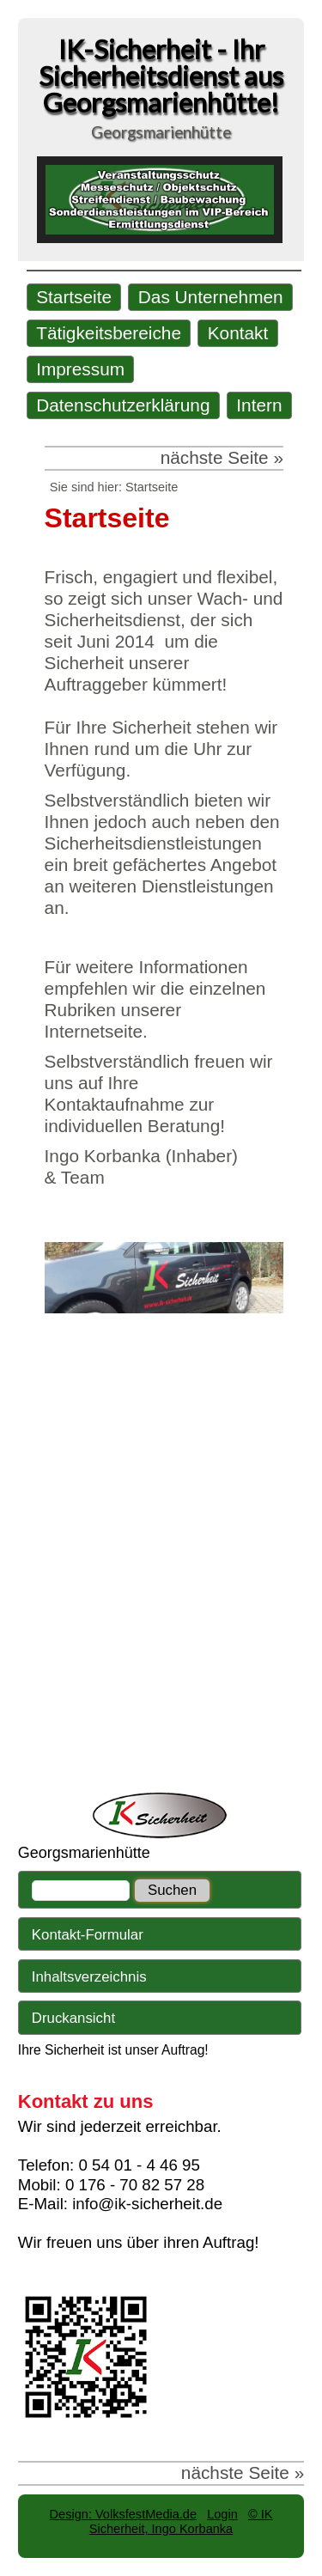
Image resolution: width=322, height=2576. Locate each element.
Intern (259, 405)
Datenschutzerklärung (123, 405)
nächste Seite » (222, 457)
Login (222, 2514)
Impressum (80, 369)
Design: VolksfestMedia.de (123, 2514)
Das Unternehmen (210, 297)
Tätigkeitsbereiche (108, 333)
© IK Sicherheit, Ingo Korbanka (181, 2521)
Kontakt (238, 333)
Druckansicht (73, 2018)
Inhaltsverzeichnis (89, 1977)
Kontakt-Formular (87, 1935)
